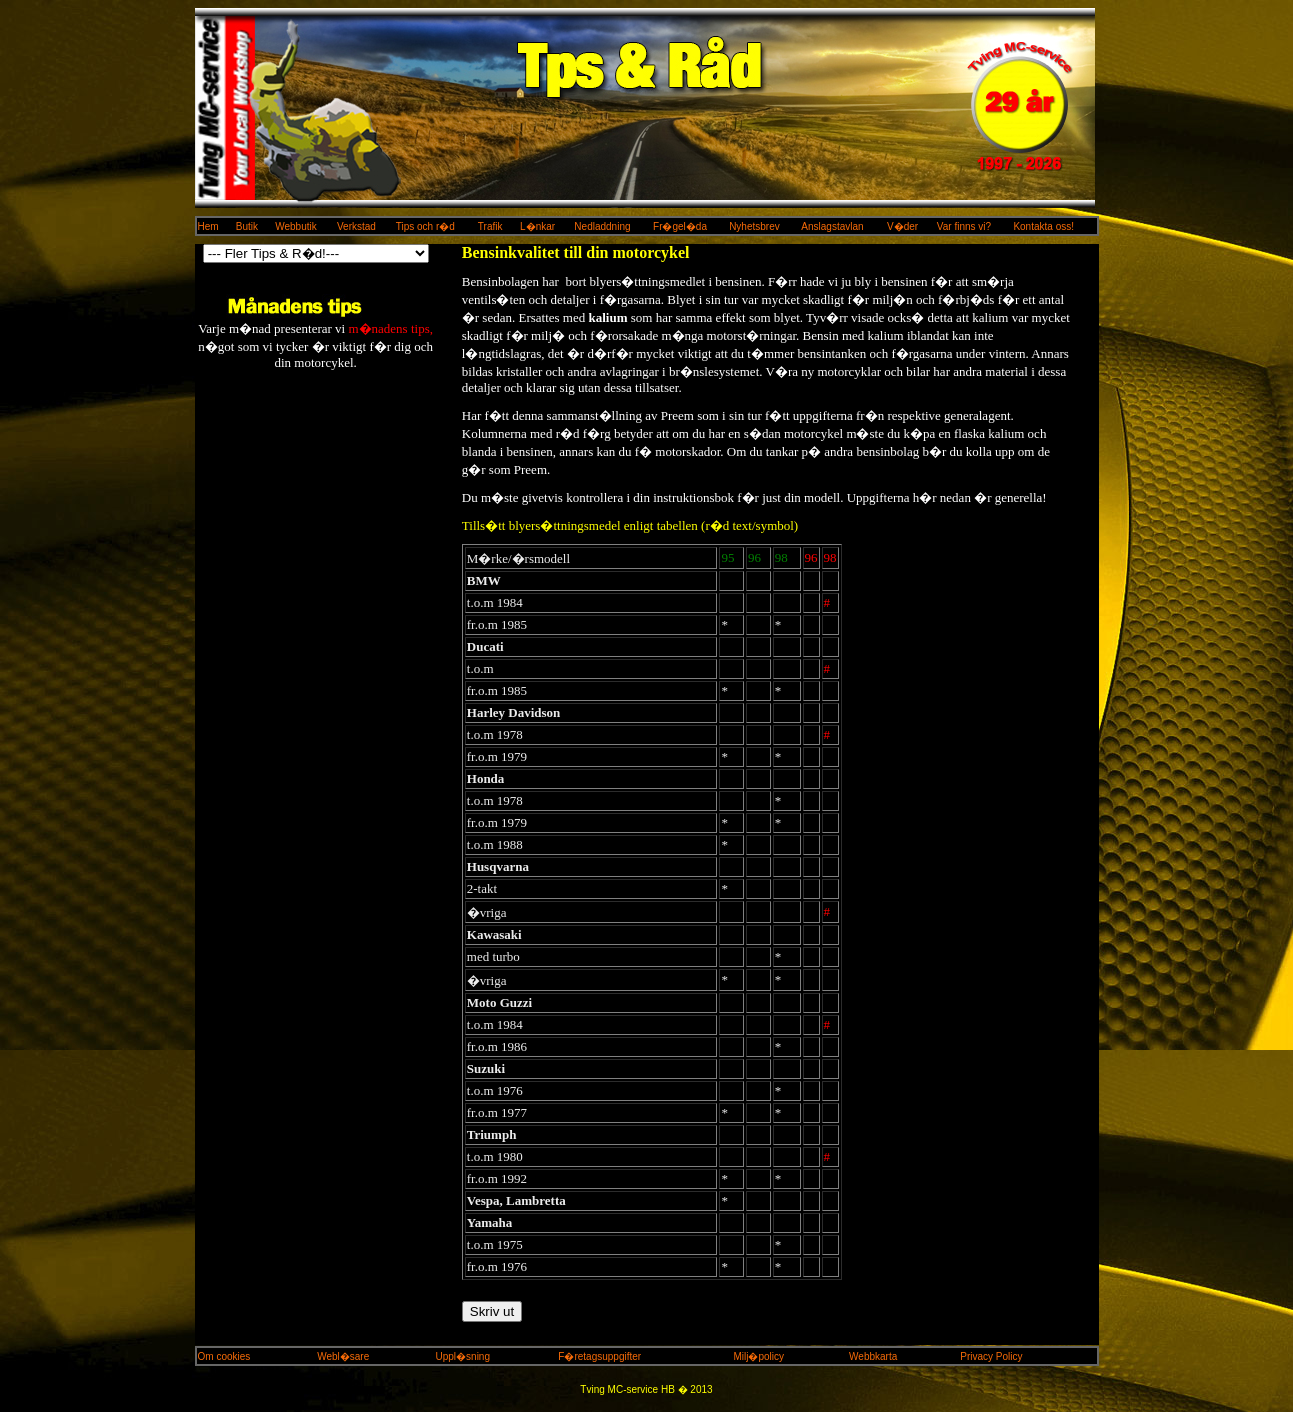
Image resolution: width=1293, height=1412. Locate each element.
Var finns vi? (964, 226)
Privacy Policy (991, 1356)
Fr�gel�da (680, 226)
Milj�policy (759, 1356)
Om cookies (224, 1356)
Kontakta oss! (1043, 226)
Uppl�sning (463, 1356)
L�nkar (537, 226)
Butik (247, 226)
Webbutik (296, 226)
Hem (208, 226)
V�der (902, 226)
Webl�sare (343, 1356)
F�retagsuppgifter (599, 1356)
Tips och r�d (425, 226)
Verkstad (356, 226)
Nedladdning (602, 226)
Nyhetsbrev (754, 226)
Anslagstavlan (832, 226)
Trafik (490, 226)
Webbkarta (873, 1356)
